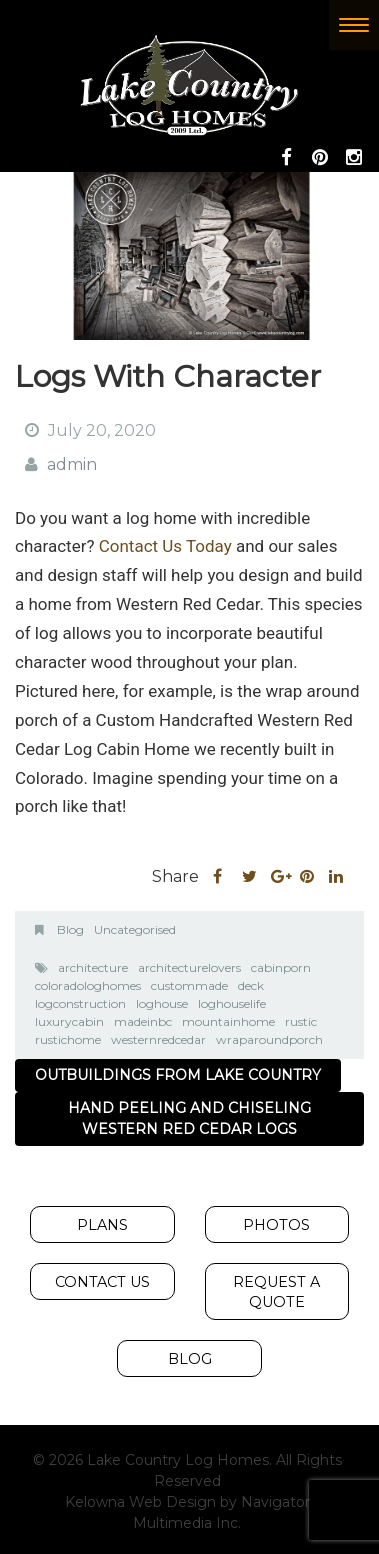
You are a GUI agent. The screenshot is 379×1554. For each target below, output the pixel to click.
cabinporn (281, 967)
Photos (276, 1225)
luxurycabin (69, 1021)
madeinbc (143, 1021)
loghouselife (232, 1003)
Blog (70, 929)
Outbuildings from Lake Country (178, 1075)
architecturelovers (189, 967)
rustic (301, 1021)
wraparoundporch (269, 1039)
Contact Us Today (165, 546)
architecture (93, 967)
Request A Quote (276, 1292)
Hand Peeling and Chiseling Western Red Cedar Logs (189, 1118)
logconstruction (80, 1003)
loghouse (162, 1003)
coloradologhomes (88, 985)
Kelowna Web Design (140, 1502)
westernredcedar (158, 1039)
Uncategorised (135, 929)
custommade (189, 985)
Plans (102, 1225)
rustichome (68, 1039)
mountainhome (228, 1021)
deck (251, 985)
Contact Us (102, 1282)
